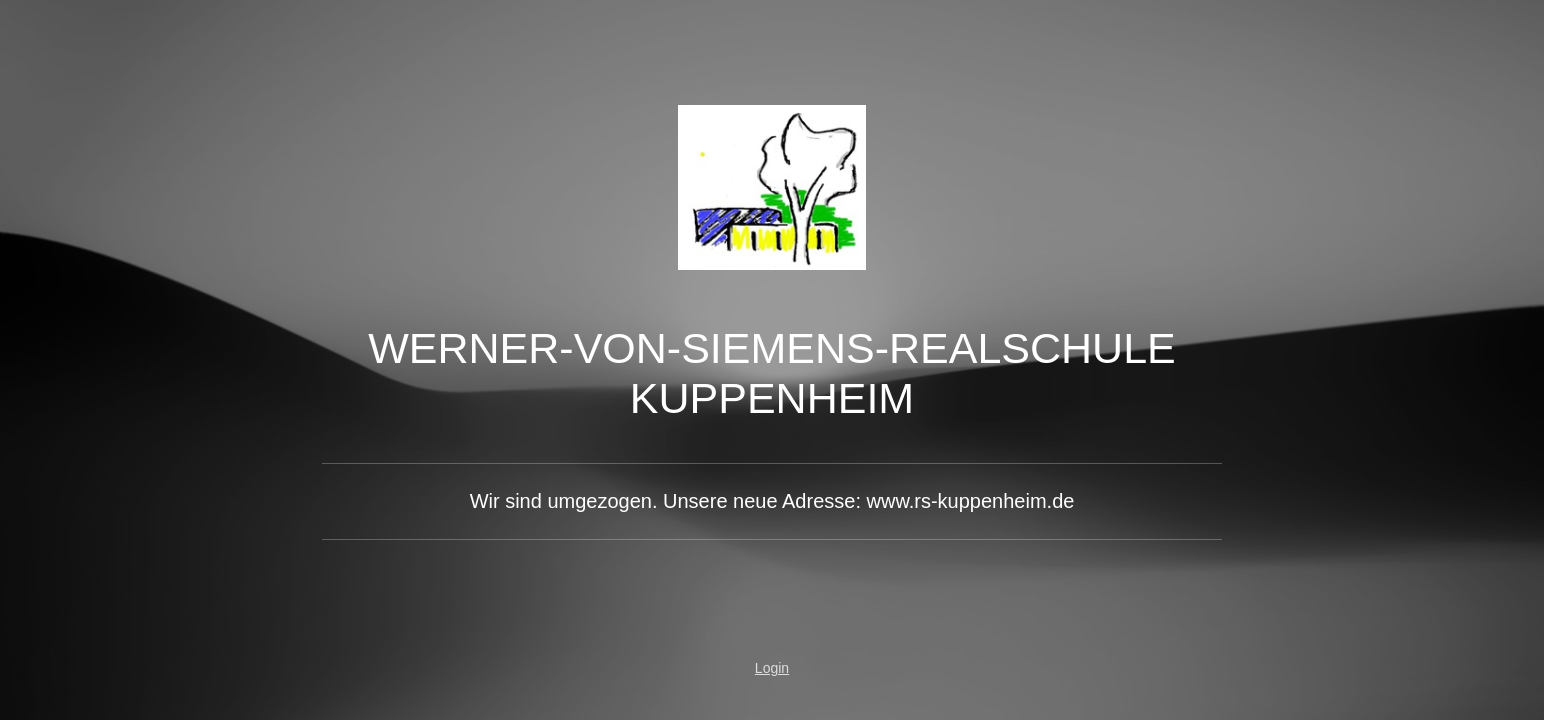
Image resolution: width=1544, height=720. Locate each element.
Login (772, 668)
